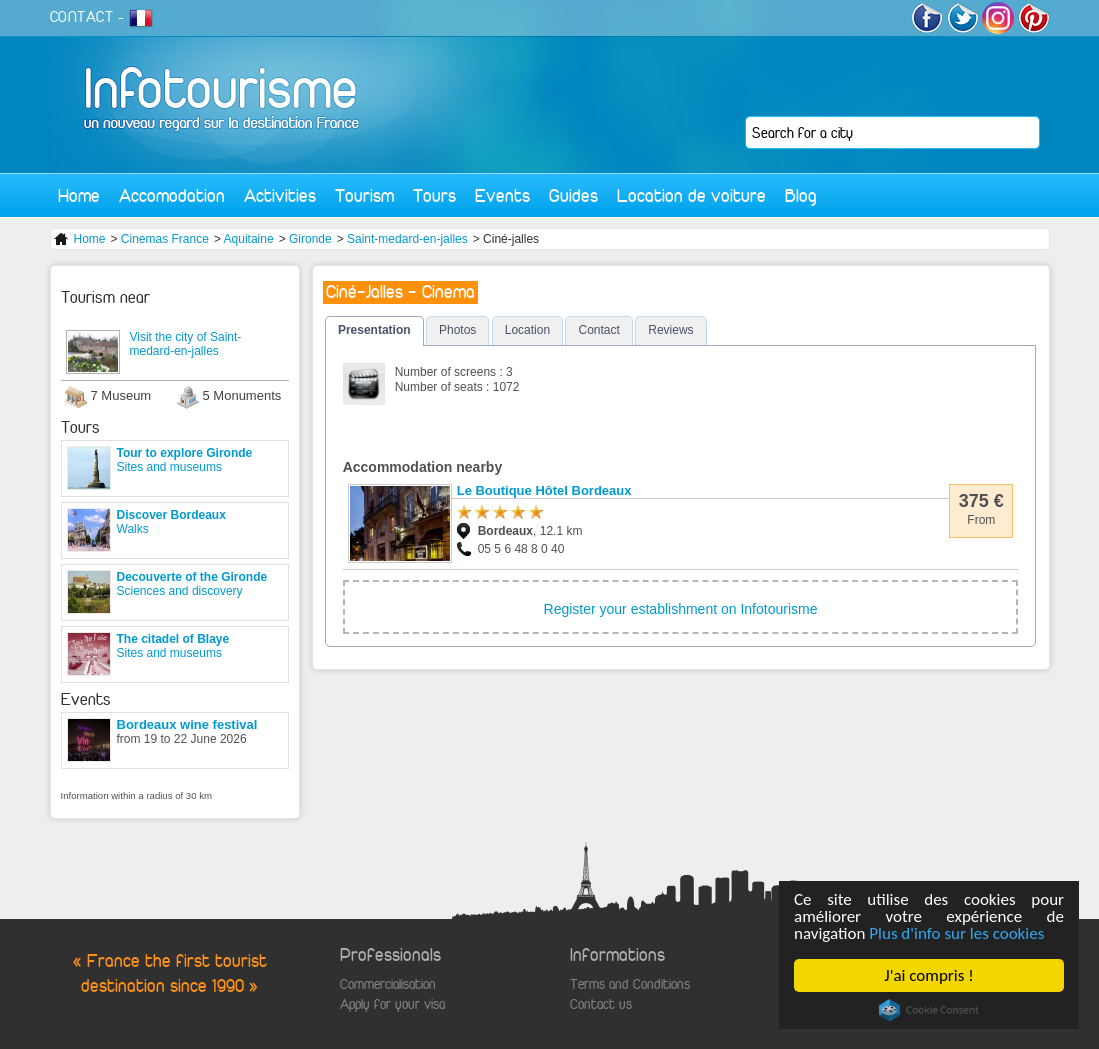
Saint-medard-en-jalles (407, 239)
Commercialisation (388, 984)
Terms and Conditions (630, 984)
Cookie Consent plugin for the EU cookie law (929, 1010)
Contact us (601, 1004)
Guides (573, 195)
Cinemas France (165, 239)
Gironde (310, 239)
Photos (457, 330)
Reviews (670, 330)
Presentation (374, 330)
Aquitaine (249, 239)
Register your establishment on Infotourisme (681, 609)
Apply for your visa (392, 1004)
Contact (598, 330)
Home (79, 195)
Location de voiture (691, 195)
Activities (280, 195)
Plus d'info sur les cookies (956, 933)
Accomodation (172, 195)
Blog (801, 195)
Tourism (364, 195)
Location (527, 330)
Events (502, 195)
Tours (434, 195)
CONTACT (82, 17)
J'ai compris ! (928, 975)
